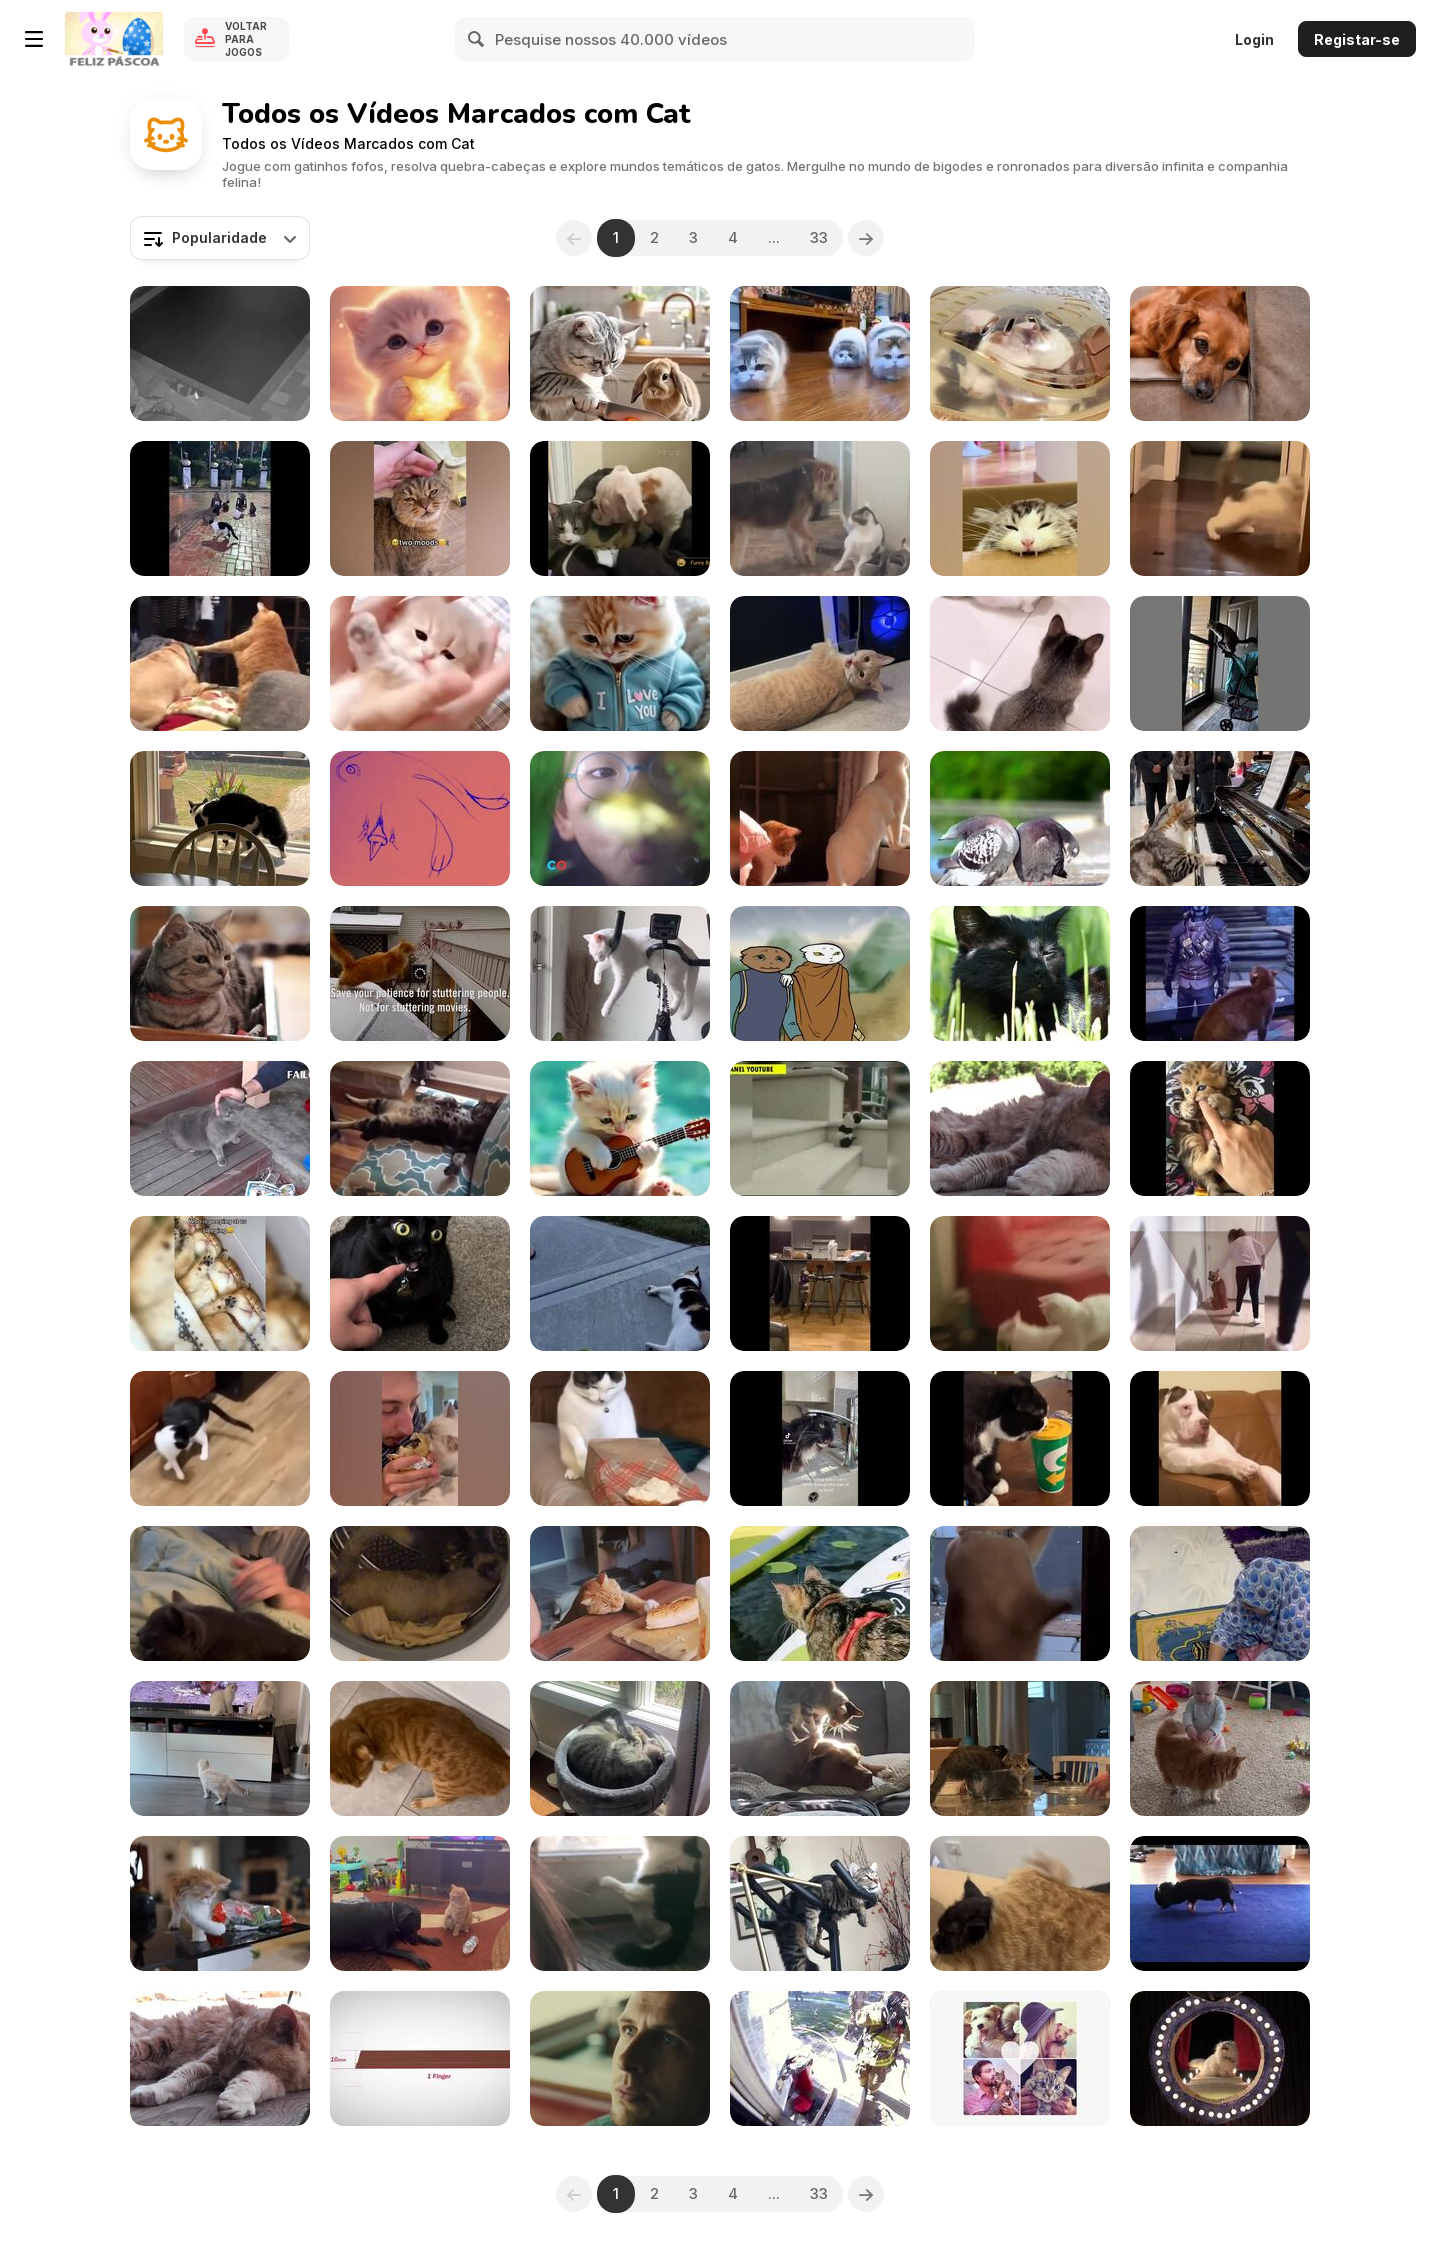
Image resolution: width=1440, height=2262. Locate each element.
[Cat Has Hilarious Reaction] (420, 1283)
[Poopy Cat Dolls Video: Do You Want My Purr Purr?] (1220, 2058)
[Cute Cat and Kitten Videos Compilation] (220, 1283)
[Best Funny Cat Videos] (1220, 1128)
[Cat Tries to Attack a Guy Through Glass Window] (220, 818)
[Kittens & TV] (220, 1748)
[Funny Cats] (1220, 508)
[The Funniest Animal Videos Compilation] (620, 1438)
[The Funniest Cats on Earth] (1220, 973)
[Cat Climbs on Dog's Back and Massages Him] (820, 1748)
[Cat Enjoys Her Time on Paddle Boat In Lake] (820, 1593)
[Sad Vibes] (620, 1128)
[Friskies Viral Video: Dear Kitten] (220, 973)
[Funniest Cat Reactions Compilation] (420, 1438)
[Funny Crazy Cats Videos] (1020, 1283)
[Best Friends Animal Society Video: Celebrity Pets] (1020, 2058)
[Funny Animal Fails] (1020, 818)
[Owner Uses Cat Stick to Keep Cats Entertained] (1020, 663)
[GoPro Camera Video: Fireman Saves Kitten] (820, 2058)
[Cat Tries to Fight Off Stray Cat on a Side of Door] (620, 1903)
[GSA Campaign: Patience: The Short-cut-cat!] (420, 973)
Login (1254, 39)
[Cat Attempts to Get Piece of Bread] (620, 1593)
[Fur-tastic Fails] (1220, 663)
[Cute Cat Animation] (420, 353)
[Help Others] (620, 353)
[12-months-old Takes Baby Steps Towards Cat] (1220, 1748)
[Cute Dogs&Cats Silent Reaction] (1220, 353)
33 (819, 237)
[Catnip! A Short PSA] (420, 818)
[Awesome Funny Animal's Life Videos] (1220, 1438)
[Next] (866, 238)
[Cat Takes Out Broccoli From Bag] (220, 1903)
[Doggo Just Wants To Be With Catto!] (820, 508)
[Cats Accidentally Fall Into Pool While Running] (220, 353)
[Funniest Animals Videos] (420, 508)
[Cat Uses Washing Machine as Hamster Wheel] (420, 1593)
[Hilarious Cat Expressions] (820, 1283)
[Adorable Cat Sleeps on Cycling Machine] (620, 973)
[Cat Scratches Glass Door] (1020, 1593)
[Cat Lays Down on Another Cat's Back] (1020, 1903)
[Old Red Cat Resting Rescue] (220, 2058)
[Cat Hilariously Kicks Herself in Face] (620, 1748)
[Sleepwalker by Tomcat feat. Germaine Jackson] (820, 973)
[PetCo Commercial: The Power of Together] (620, 818)
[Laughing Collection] (820, 1128)
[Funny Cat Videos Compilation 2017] (220, 1128)
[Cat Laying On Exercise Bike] (820, 1903)
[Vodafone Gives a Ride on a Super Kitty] (620, 2058)
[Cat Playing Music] (1220, 818)
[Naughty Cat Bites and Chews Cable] (820, 663)
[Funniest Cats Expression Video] (1020, 1438)
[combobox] (220, 238)
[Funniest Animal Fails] (1220, 1283)
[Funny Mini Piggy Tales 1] (1220, 1903)
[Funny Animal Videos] (820, 818)
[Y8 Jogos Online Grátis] (114, 39)
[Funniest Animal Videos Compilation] (220, 508)
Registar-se (1357, 39)
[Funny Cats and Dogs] (620, 1283)
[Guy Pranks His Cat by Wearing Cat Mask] (220, 1593)
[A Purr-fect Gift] (620, 663)
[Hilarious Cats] (820, 353)
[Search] (477, 39)
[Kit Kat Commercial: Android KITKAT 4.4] (420, 2058)
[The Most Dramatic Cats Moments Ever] (1020, 508)
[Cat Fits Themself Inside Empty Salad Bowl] (1020, 1748)
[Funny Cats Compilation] (620, 508)
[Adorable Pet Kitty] (1220, 1593)
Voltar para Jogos (246, 39)
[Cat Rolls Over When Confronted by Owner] (420, 1748)
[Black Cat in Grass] (1020, 973)
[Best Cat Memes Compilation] (820, 1438)
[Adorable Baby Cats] (420, 663)
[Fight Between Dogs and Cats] (220, 663)
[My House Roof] (1020, 353)
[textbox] (220, 238)
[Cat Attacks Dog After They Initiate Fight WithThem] (420, 1903)
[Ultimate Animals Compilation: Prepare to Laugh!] (420, 1128)
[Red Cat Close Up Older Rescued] (1020, 1128)
